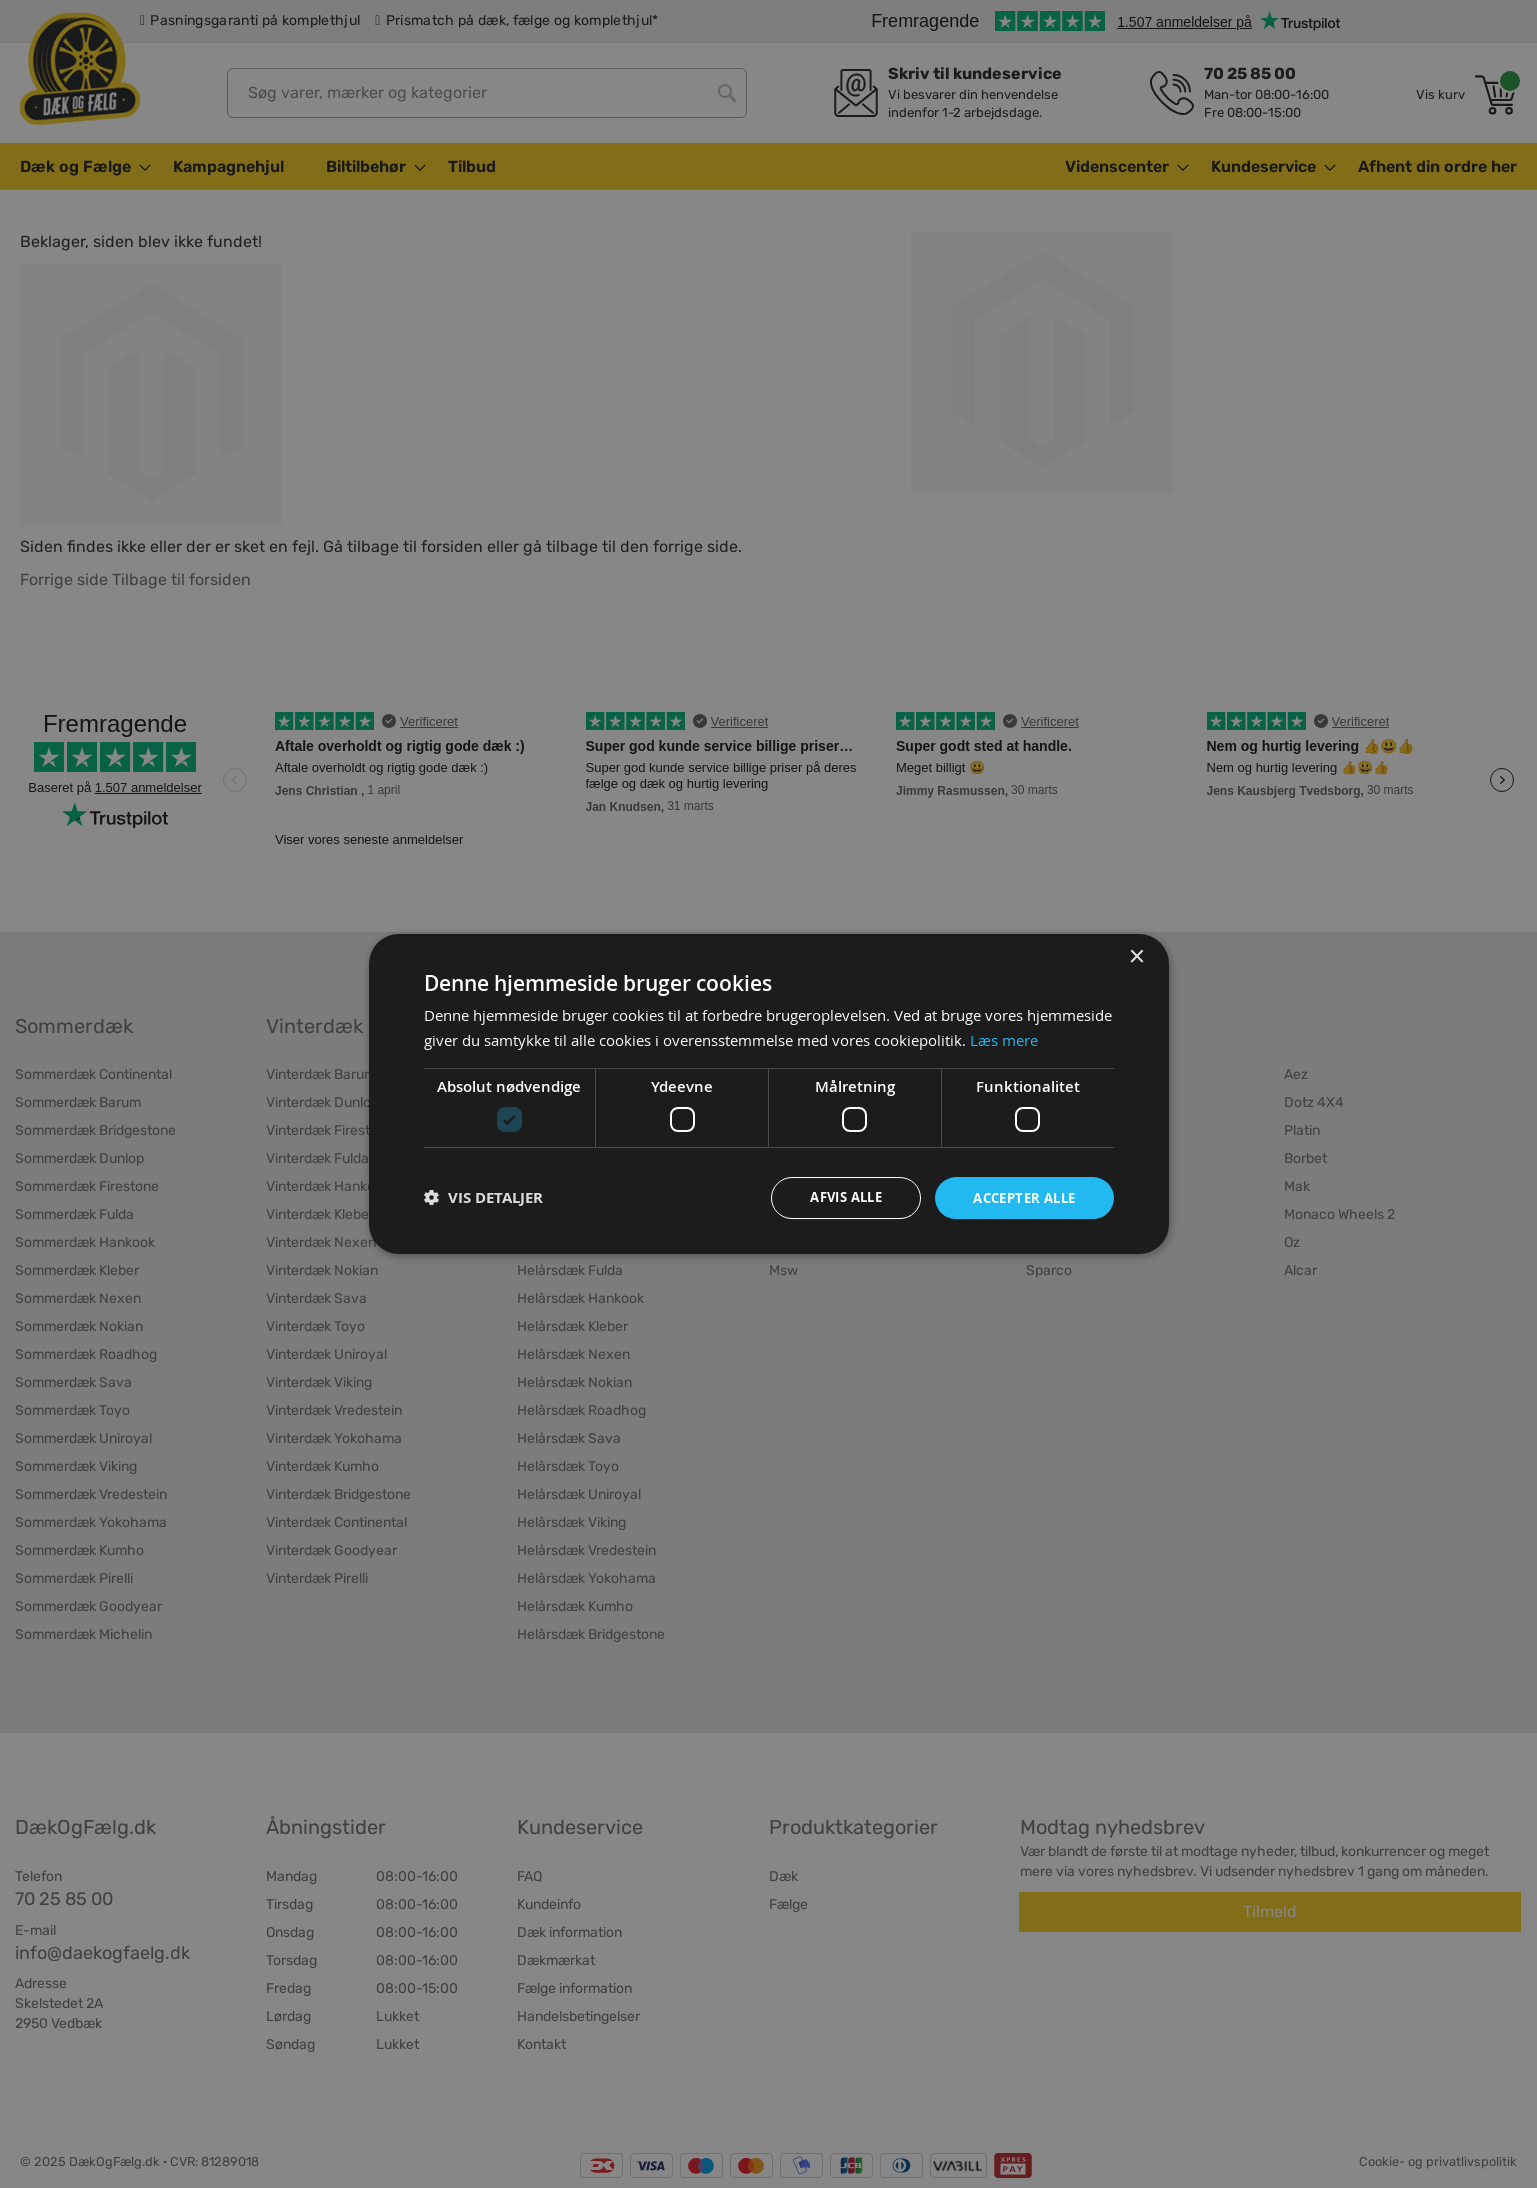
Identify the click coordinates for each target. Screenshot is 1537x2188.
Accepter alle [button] (1018, 1196)
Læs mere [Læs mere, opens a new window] (1004, 1039)
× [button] (1136, 956)
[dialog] (769, 1094)
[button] (483, 1197)
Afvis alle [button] (830, 1196)
